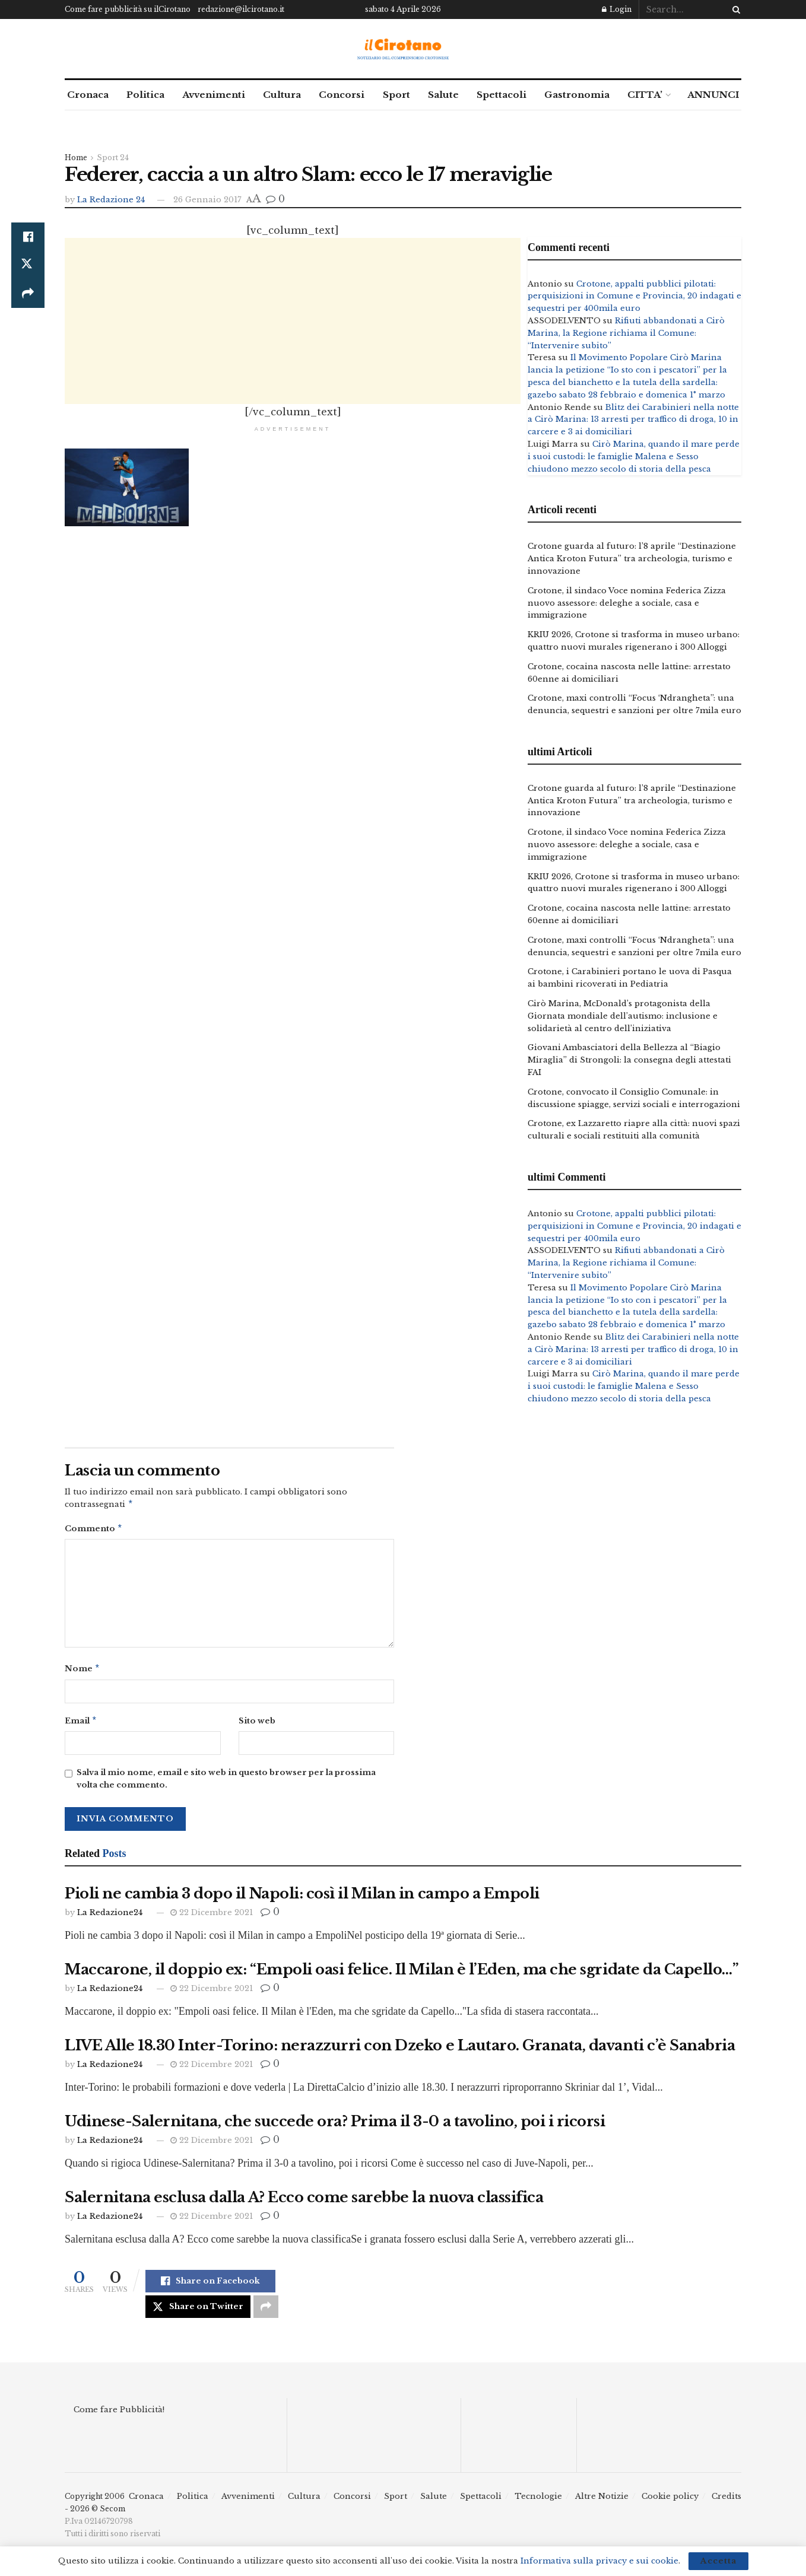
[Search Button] (734, 9)
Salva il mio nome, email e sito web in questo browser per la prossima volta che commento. (226, 1783)
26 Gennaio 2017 (207, 200)
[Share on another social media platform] (28, 293)
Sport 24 (113, 157)
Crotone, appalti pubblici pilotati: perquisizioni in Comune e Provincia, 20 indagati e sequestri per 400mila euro (634, 296)
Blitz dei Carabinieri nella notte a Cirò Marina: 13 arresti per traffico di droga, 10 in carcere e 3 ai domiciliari (633, 419)
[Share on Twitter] (28, 265)
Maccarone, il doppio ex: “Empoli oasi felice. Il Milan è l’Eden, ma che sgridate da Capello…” (401, 1974)
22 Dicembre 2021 (211, 1917)
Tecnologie (538, 2501)
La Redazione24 (109, 1917)
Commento (94, 1530)
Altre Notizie (602, 2501)
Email (81, 1725)
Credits (726, 2501)
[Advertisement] (293, 321)
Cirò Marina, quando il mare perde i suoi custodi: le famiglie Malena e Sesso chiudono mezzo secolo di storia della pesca (634, 456)
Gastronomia (577, 94)
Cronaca (88, 94)
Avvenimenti (213, 94)
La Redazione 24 (111, 200)
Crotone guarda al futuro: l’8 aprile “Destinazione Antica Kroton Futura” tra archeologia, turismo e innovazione (632, 558)
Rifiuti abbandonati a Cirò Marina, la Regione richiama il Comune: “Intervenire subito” (626, 333)
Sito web (257, 1724)
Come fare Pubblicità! (119, 2414)
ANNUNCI (713, 94)
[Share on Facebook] (28, 236)
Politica (145, 94)
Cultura (282, 94)
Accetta (718, 2561)
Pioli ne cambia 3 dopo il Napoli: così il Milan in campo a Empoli (302, 1898)
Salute (443, 94)
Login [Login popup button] (617, 9)
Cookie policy (670, 2501)
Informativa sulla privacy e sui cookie (599, 2561)
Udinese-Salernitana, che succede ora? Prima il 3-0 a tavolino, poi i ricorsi (335, 2126)
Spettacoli (501, 94)
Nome (82, 1671)
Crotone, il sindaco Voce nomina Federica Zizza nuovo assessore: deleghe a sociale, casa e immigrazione (627, 603)
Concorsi (341, 94)
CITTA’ (644, 94)
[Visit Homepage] (403, 49)
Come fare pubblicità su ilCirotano (128, 9)
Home (76, 157)
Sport (396, 94)
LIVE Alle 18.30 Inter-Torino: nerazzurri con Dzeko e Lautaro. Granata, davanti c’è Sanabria (400, 2050)
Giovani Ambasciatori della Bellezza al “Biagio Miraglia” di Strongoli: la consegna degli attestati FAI (629, 1059)
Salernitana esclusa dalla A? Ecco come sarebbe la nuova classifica (304, 2202)
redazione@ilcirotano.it (241, 9)
